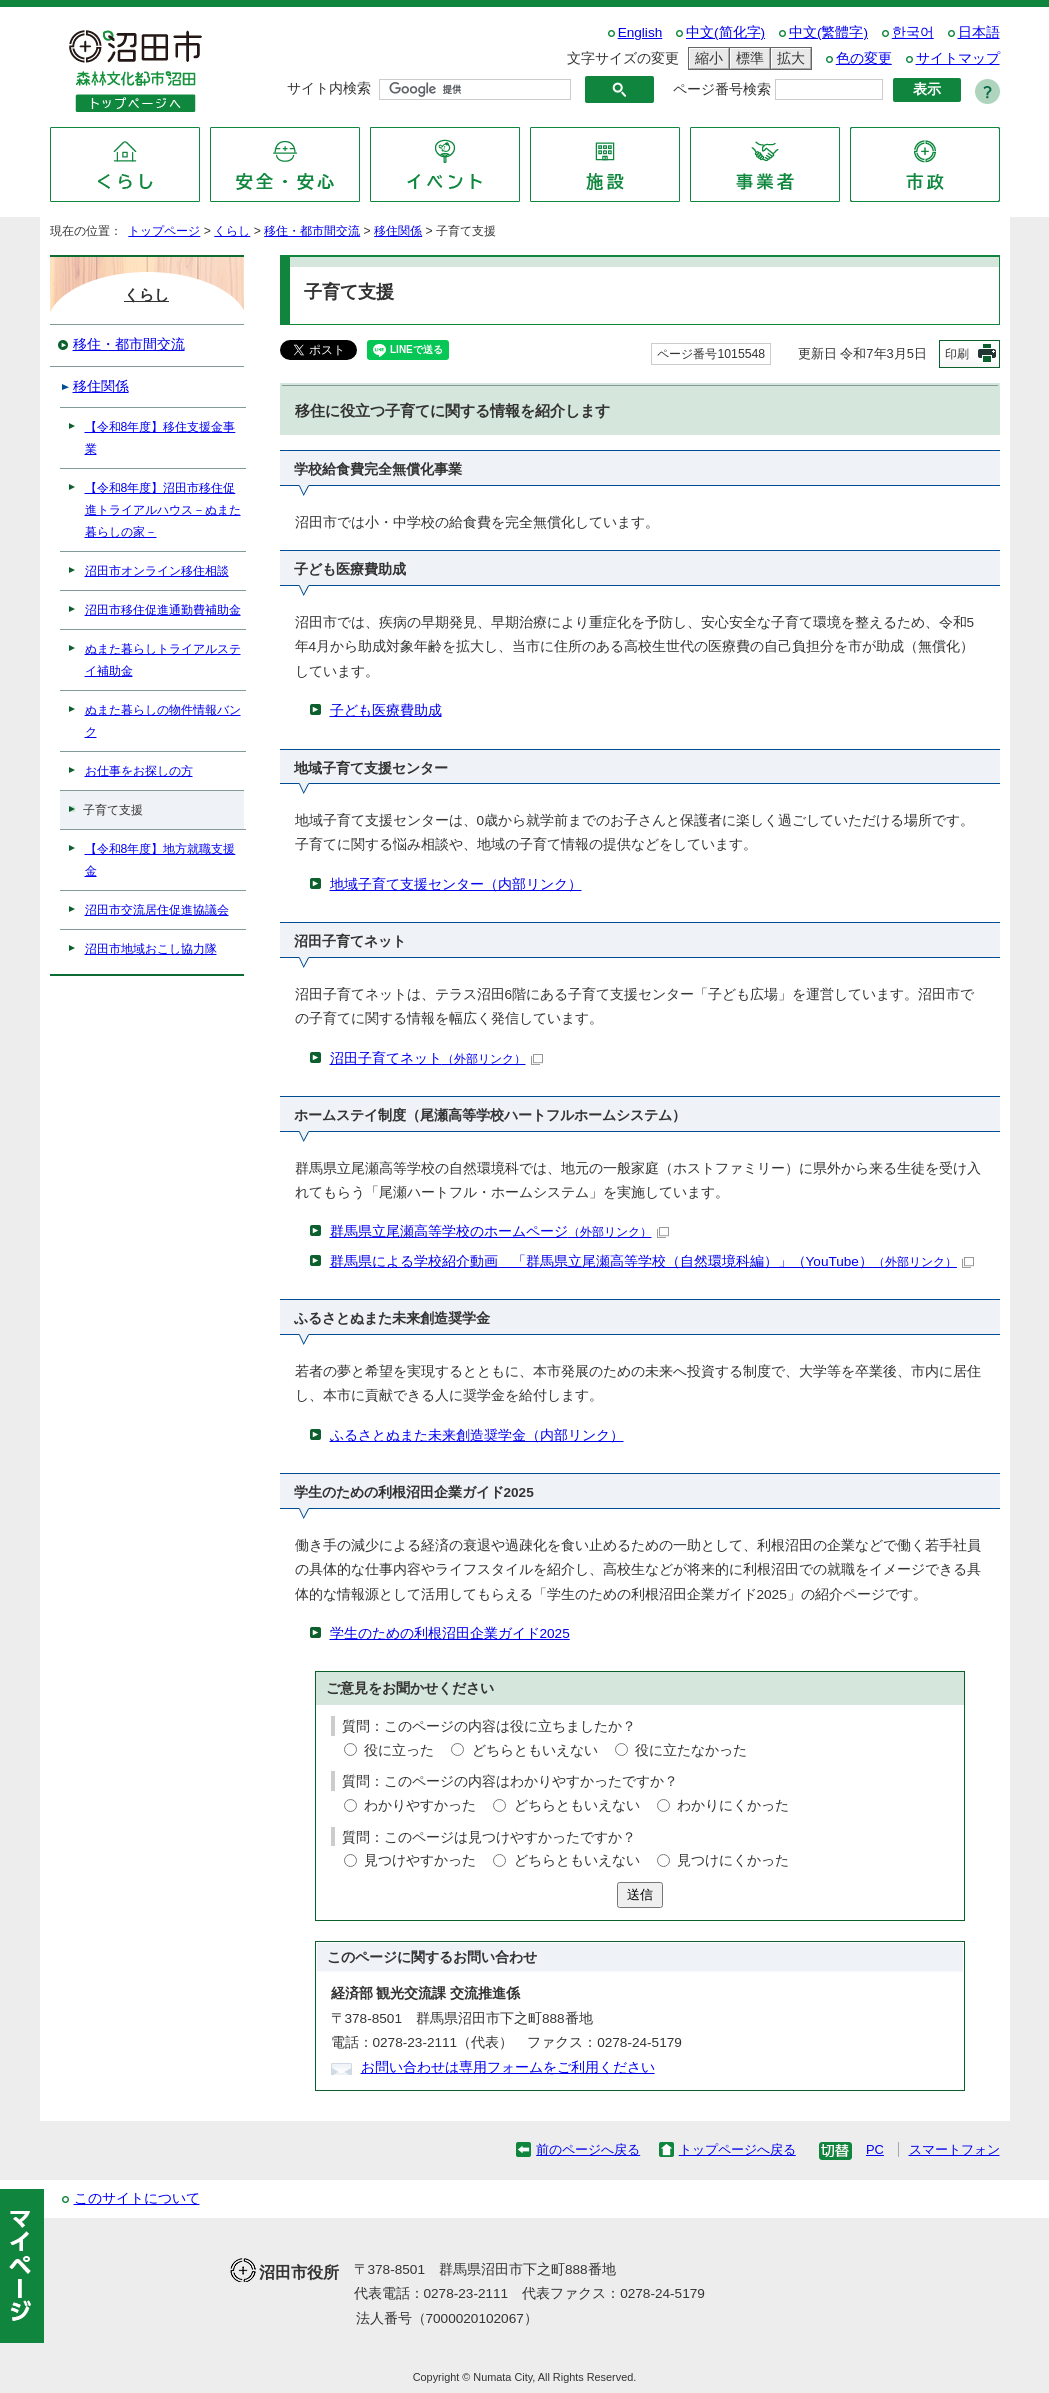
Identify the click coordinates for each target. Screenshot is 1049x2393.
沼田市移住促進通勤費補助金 (163, 610)
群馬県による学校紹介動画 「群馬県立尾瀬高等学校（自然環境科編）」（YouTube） (652, 1261)
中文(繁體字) (828, 32)
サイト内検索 (329, 88)
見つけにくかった (733, 1860)
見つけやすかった (420, 1860)
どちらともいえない (535, 1750)
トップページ (164, 231)
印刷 (957, 354)
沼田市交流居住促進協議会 (157, 910)
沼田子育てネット (436, 1058)
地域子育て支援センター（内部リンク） (456, 884)
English (640, 32)
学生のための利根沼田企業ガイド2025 (450, 1633)
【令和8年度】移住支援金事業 (160, 438)
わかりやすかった (420, 1805)
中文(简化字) (725, 32)
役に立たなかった (691, 1750)
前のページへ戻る (588, 2149)
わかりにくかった (733, 1805)
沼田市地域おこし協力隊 (151, 949)
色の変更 (864, 58)
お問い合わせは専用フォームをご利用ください (508, 2067)
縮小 (706, 58)
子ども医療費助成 (386, 710)
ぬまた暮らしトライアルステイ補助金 (163, 660)
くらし (232, 231)
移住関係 (398, 231)
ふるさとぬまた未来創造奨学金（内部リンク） (477, 1435)
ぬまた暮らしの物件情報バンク (163, 721)
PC (875, 2149)
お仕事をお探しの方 (139, 771)
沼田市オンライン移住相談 (157, 571)
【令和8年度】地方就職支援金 (160, 860)
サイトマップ (958, 58)
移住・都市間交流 (312, 231)
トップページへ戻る (737, 2149)
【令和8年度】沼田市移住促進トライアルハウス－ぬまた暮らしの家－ (163, 510)
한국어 (913, 32)
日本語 (979, 32)
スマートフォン (954, 2149)
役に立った (399, 1750)
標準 (747, 58)
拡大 (788, 58)
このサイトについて (137, 2198)
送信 (640, 1894)
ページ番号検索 (722, 89)
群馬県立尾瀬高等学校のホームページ (499, 1231)
